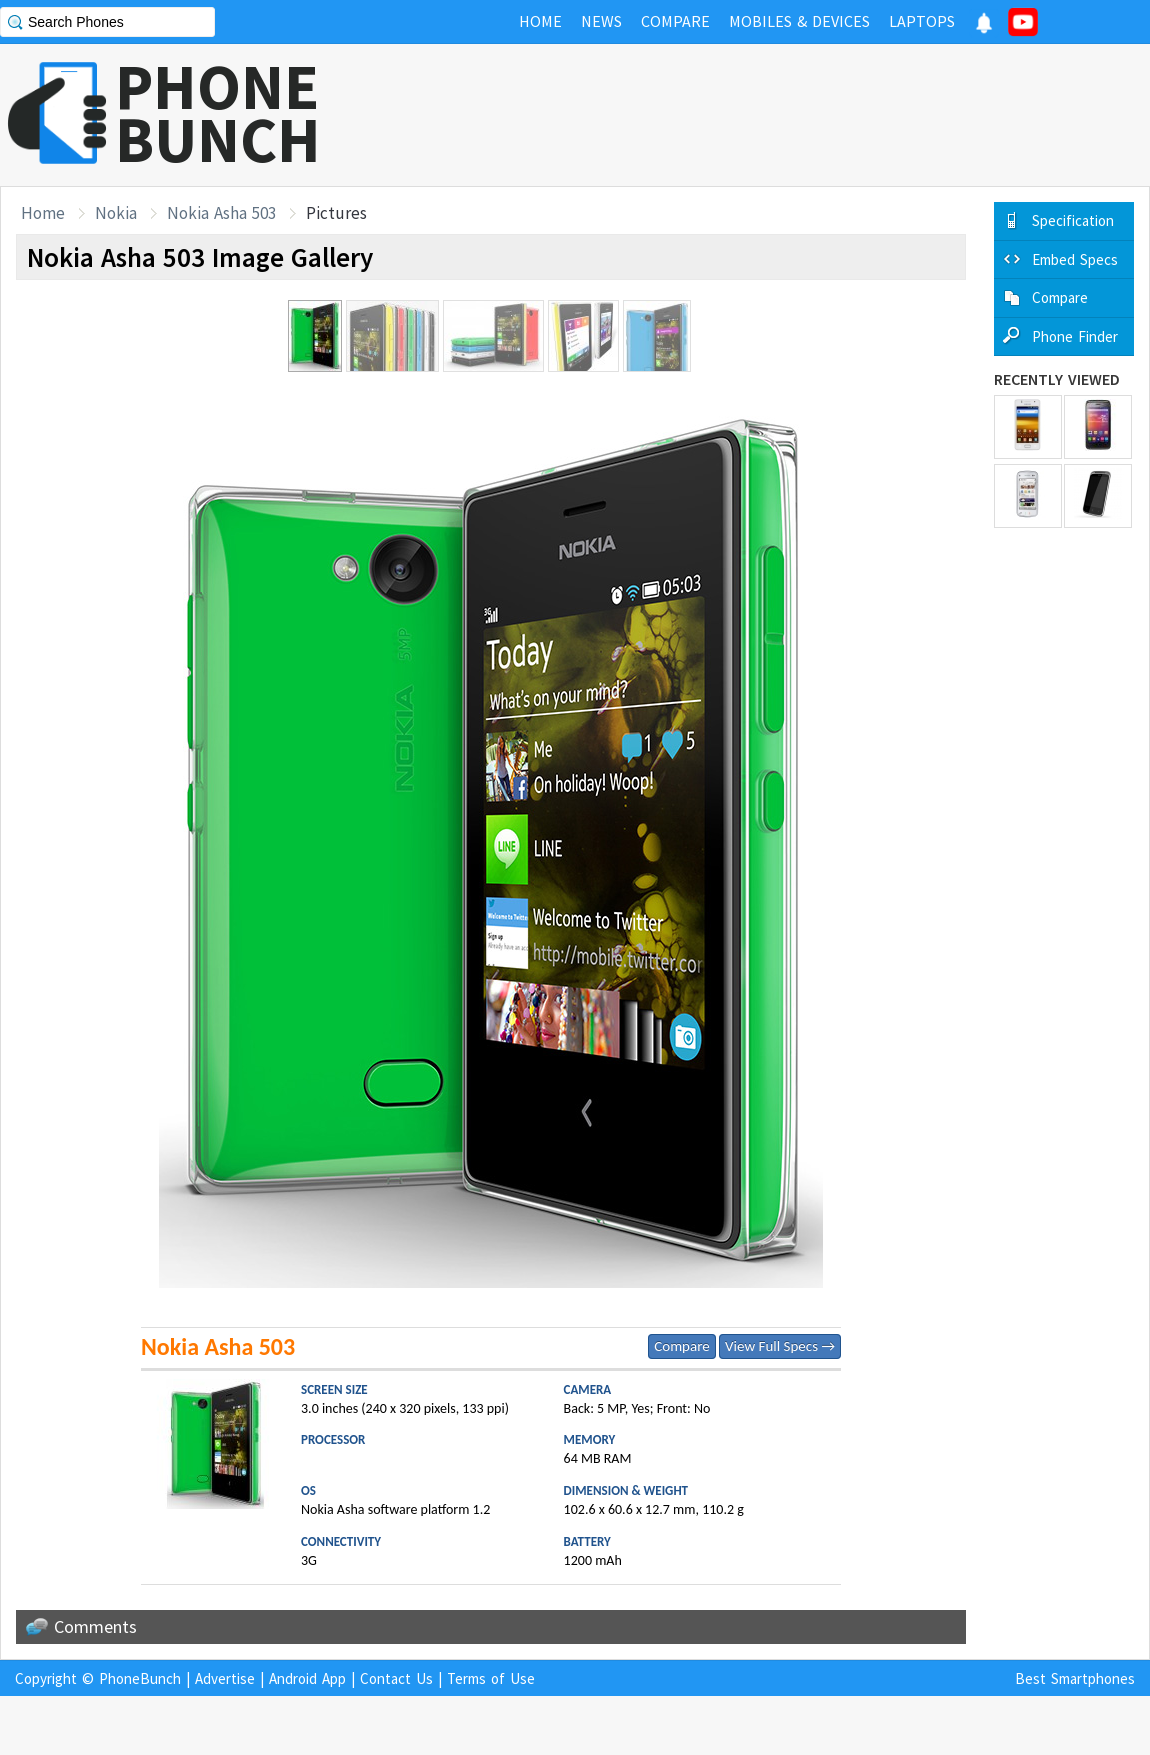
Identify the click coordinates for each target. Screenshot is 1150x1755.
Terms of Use (491, 1678)
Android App (307, 1678)
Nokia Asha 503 (221, 213)
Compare (681, 1346)
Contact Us (396, 1678)
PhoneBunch (140, 1678)
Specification (1073, 220)
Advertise (225, 1678)
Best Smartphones (1075, 1678)
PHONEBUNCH (218, 113)
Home (43, 213)
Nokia (116, 213)
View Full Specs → (780, 1346)
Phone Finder (1075, 336)
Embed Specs (1075, 259)
